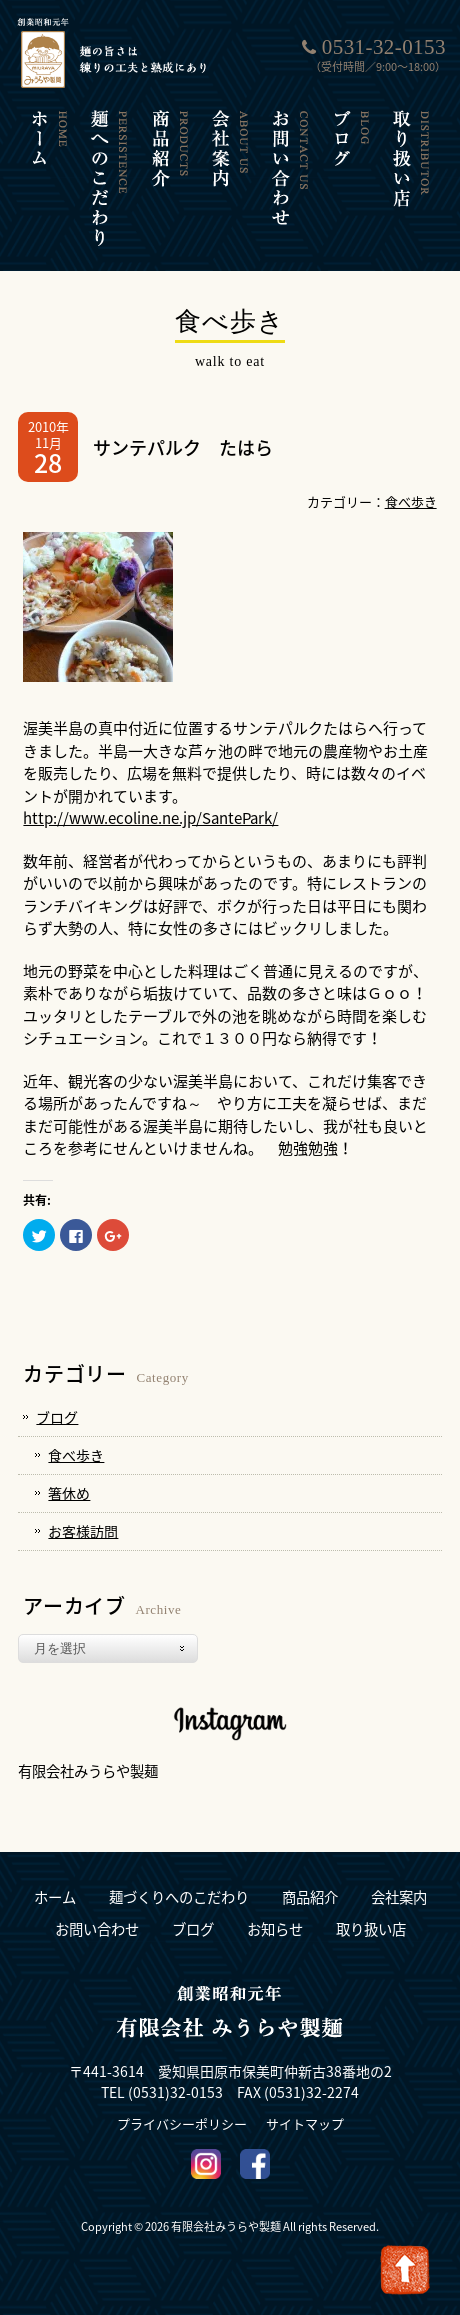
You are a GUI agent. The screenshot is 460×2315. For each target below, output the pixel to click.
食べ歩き (411, 501)
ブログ (57, 1417)
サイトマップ (305, 2123)
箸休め (69, 1493)
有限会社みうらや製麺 (88, 1771)
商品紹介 (310, 1897)
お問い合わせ (97, 1929)
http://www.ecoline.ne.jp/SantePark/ (150, 818)
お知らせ (275, 1929)
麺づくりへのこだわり (179, 1897)
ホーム (55, 1897)
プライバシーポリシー (182, 2123)
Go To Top (405, 2270)
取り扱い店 (371, 1929)
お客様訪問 (83, 1531)
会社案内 (399, 1897)
